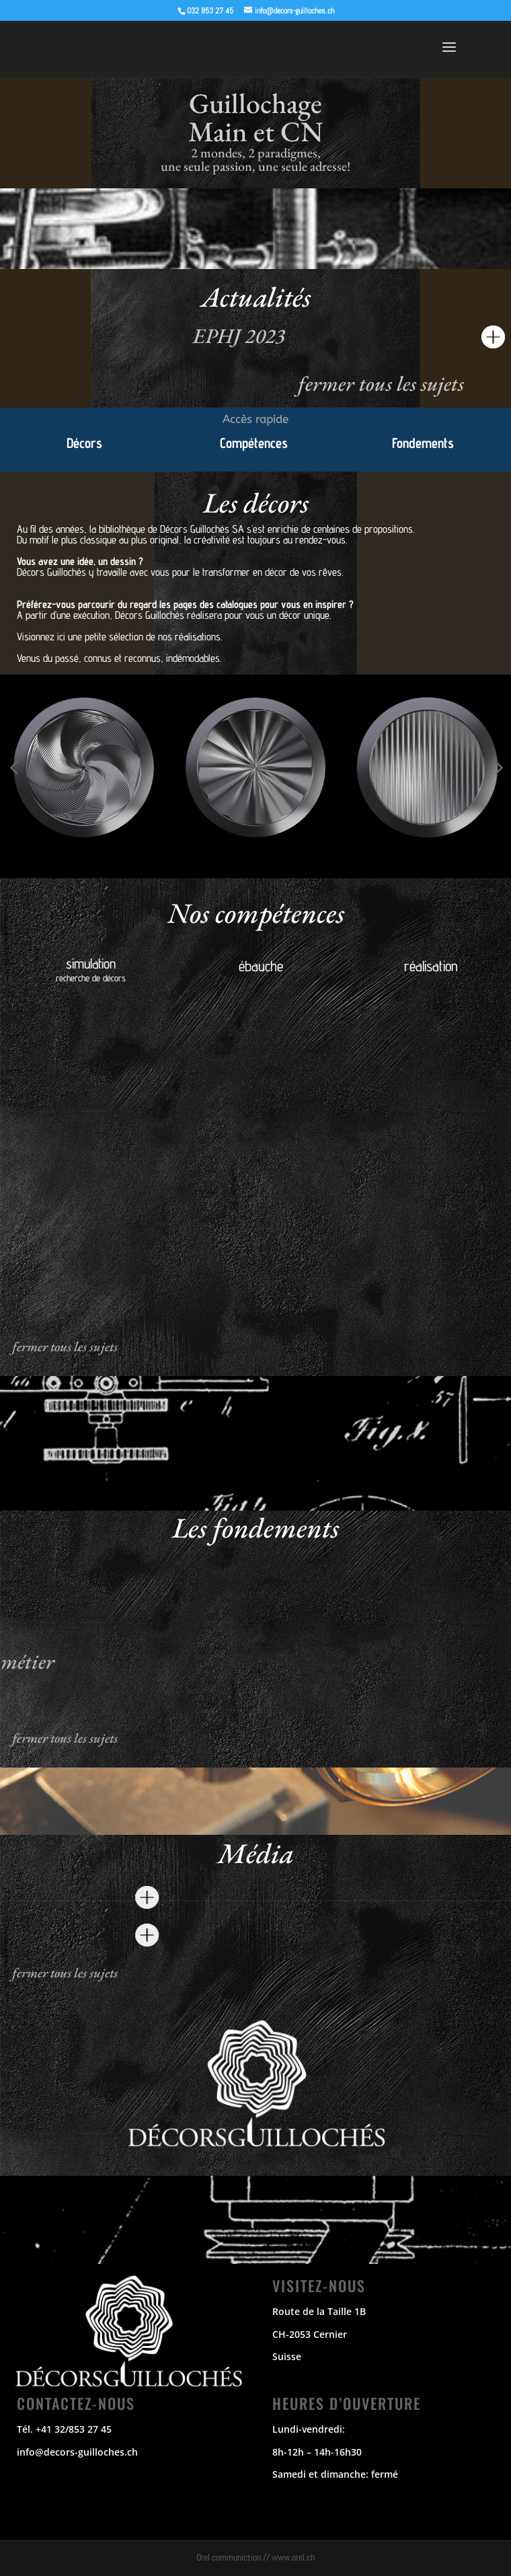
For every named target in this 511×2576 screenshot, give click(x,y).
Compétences (254, 442)
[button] (13, 767)
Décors (84, 442)
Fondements (423, 442)
